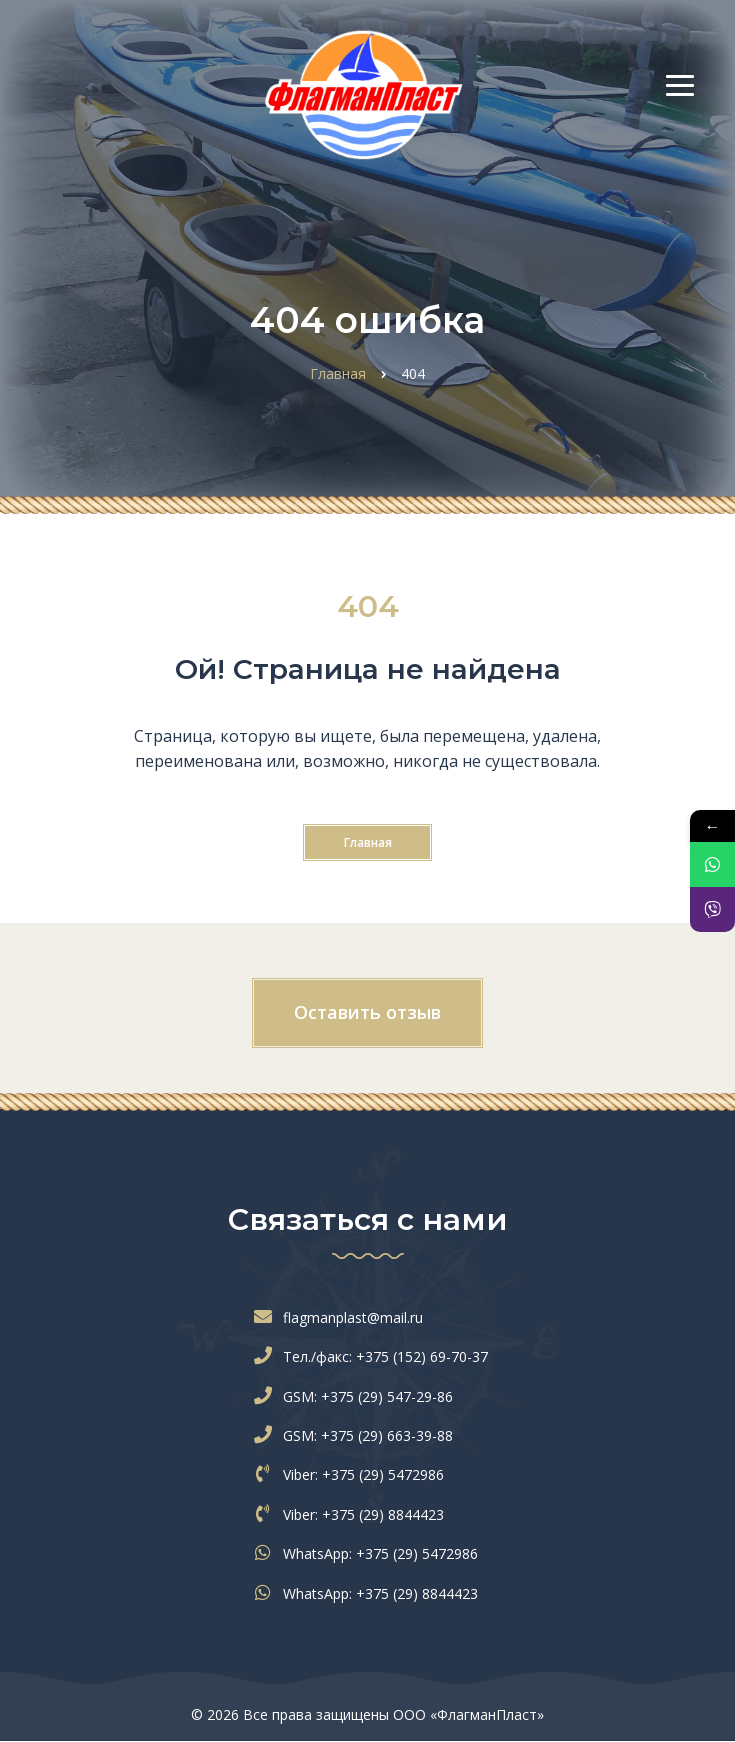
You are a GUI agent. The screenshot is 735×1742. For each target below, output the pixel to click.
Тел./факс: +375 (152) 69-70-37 (375, 1356)
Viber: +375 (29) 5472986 (353, 1474)
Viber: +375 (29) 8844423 (353, 1514)
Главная (368, 842)
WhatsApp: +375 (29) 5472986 (370, 1553)
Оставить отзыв (367, 1012)
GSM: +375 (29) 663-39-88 (358, 1435)
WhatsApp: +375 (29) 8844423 (370, 1593)
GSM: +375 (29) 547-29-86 (358, 1396)
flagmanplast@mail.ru (343, 1317)
